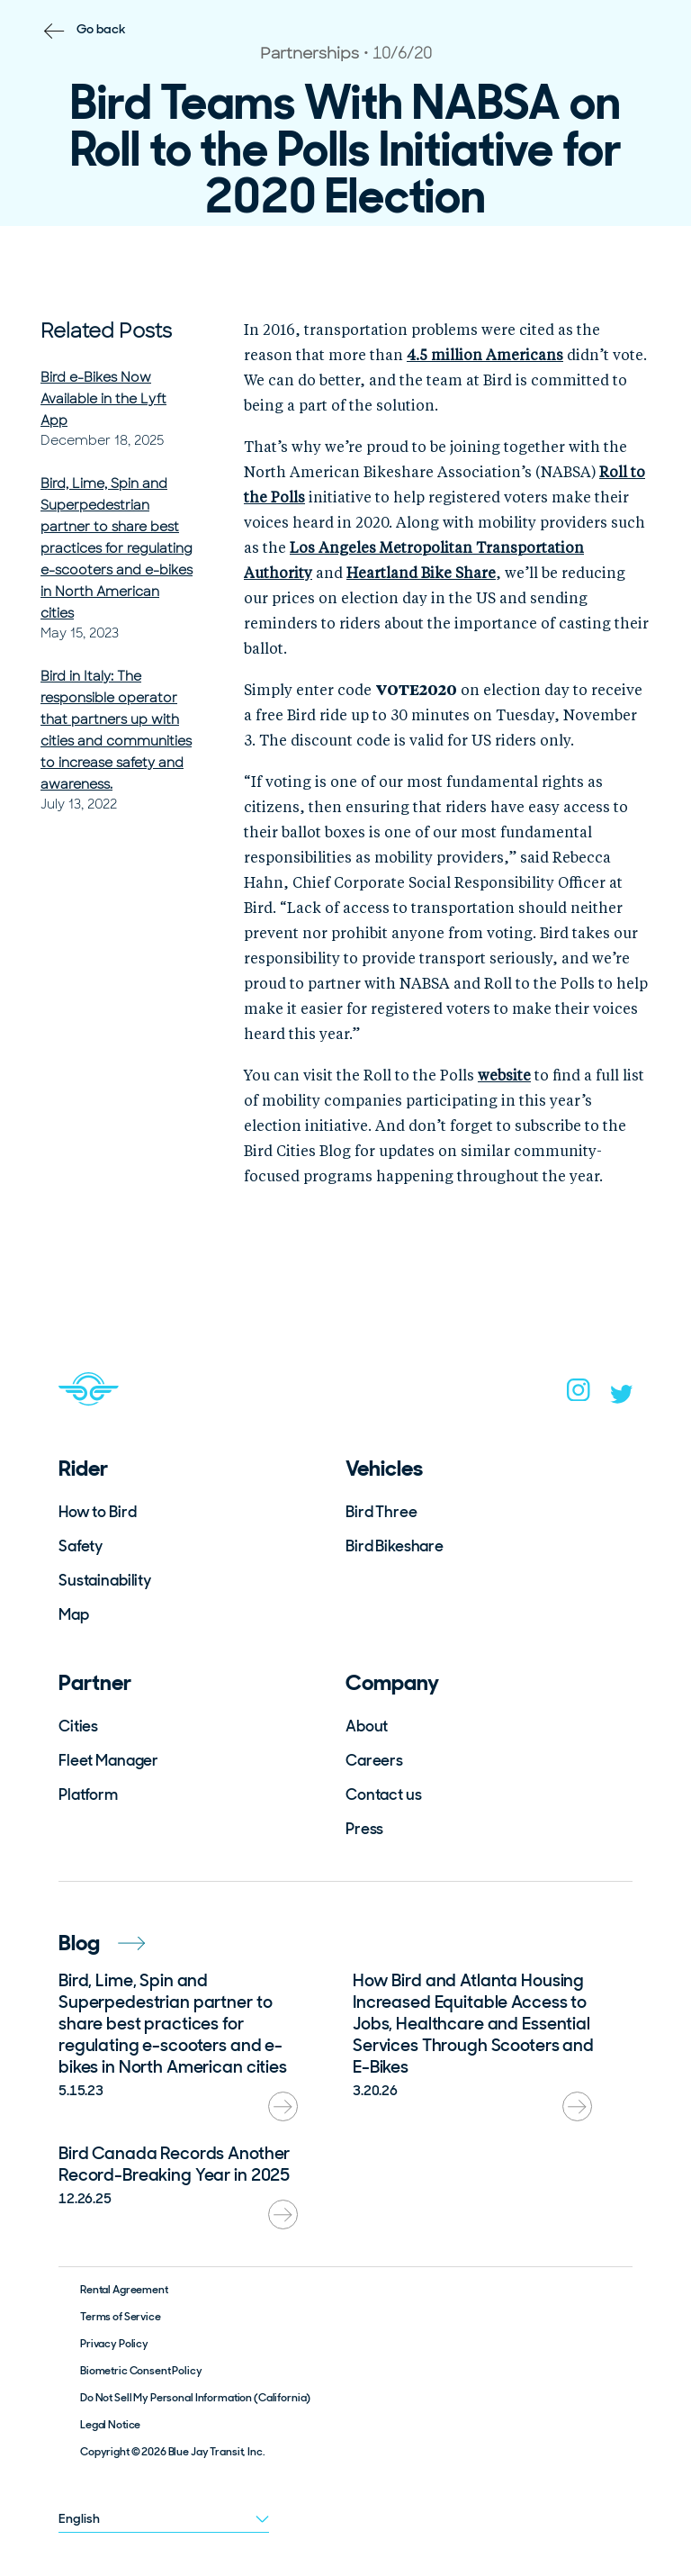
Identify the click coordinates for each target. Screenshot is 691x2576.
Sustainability (104, 1580)
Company (392, 1682)
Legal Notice (110, 2425)
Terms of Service (120, 2316)
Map (73, 1614)
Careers (374, 1760)
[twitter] (621, 1398)
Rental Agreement (124, 2289)
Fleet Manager (108, 1760)
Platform (88, 1794)
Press (364, 1829)
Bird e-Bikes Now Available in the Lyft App (103, 399)
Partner (94, 1682)
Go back (101, 29)
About (367, 1726)
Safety (80, 1546)
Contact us (384, 1794)
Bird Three (381, 1512)
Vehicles (384, 1468)
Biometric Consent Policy (141, 2371)
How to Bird (97, 1512)
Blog (101, 1943)
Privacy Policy (114, 2343)
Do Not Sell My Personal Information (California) (195, 2398)
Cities (78, 1726)
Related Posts (106, 331)
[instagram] (578, 1395)
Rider (83, 1468)
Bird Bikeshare (395, 1546)
